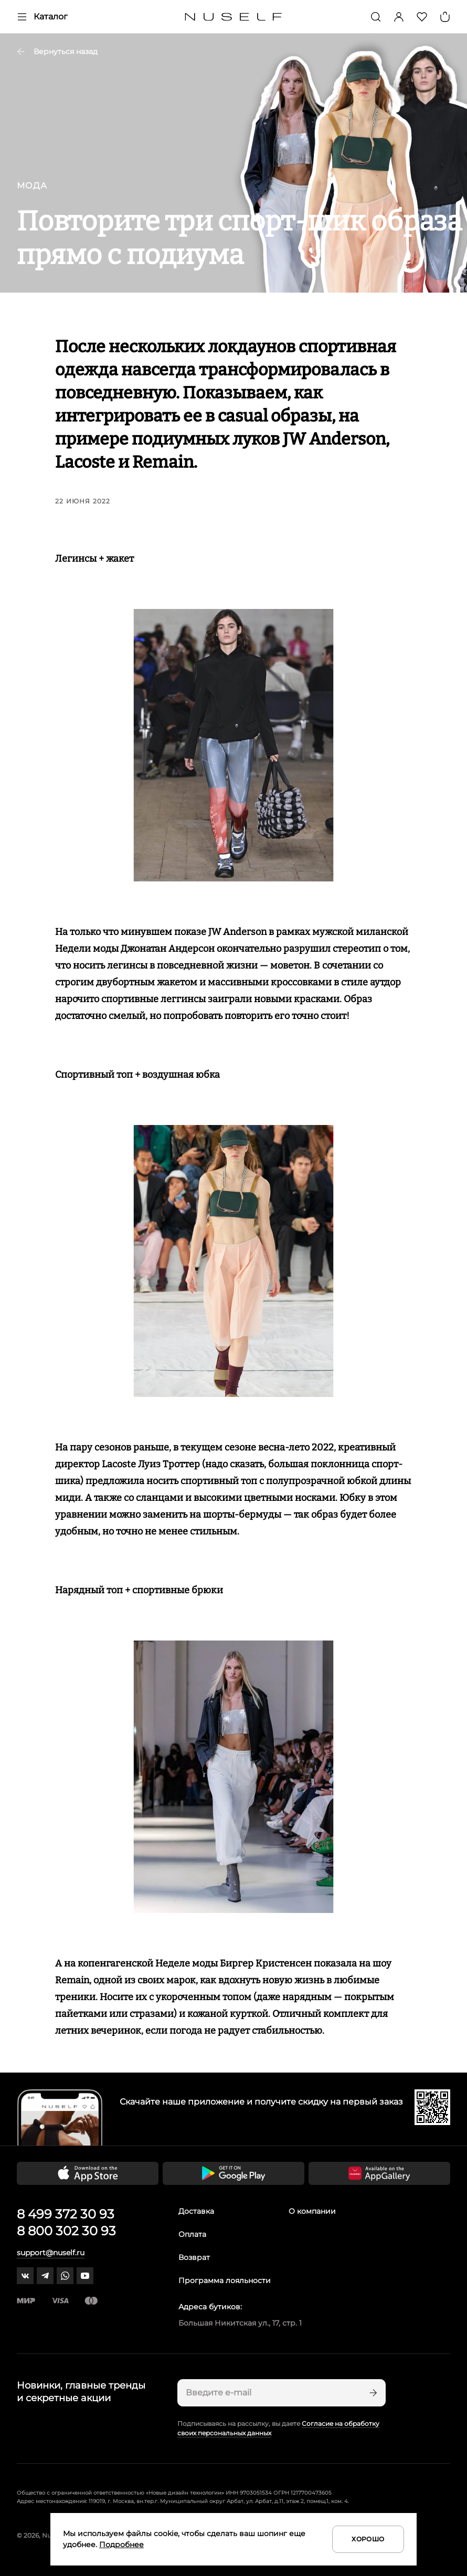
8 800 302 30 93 (66, 2230)
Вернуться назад (57, 51)
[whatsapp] (65, 2275)
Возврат (194, 2257)
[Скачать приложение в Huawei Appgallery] (379, 2173)
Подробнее (121, 2544)
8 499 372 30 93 (65, 2214)
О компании (312, 2211)
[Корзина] (445, 17)
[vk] (25, 2275)
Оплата (192, 2234)
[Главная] (233, 17)
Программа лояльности (224, 2280)
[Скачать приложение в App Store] (87, 2173)
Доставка (196, 2211)
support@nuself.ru (50, 2252)
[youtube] (85, 2275)
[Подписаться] (372, 2393)
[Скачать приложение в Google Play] (233, 2173)
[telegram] (45, 2275)
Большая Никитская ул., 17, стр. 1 (240, 2323)
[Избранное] (422, 17)
